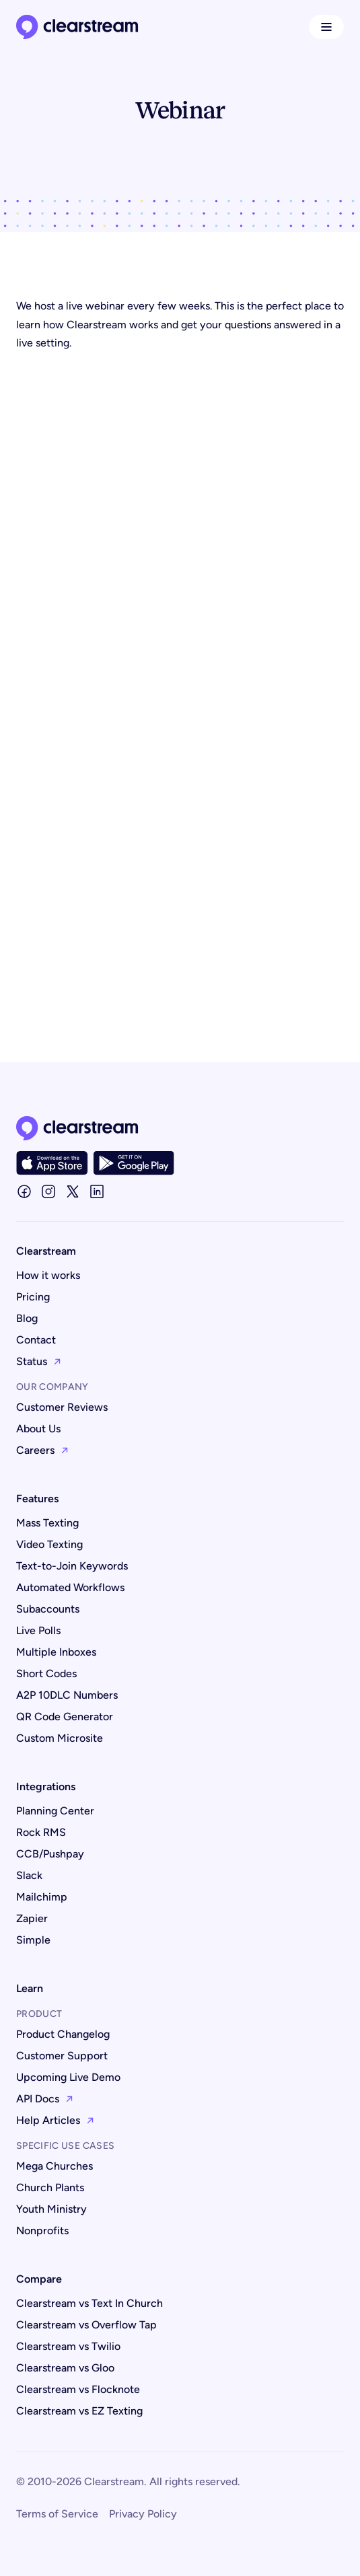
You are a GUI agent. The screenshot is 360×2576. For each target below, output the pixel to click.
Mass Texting (47, 1522)
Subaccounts (47, 1609)
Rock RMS (41, 1832)
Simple (33, 1940)
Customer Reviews (62, 1407)
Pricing (33, 1296)
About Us (38, 1428)
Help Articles (55, 2120)
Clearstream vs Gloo (65, 2367)
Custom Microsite (59, 1738)
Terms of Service (57, 2513)
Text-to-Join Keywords (72, 1565)
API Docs (45, 2098)
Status (39, 1361)
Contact (36, 1339)
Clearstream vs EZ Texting (79, 2410)
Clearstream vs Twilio (68, 2346)
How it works (48, 1275)
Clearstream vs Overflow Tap (86, 2324)
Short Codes (46, 1673)
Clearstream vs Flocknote (78, 2389)
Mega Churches (54, 2166)
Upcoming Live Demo (68, 2077)
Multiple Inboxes (56, 1652)
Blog (27, 1318)
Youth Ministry (51, 2209)
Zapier (32, 1918)
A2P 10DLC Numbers (67, 1695)
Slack (29, 1875)
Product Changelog (63, 2034)
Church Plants (50, 2187)
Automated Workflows (70, 1587)
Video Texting (49, 1544)
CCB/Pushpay (50, 1853)
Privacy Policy (143, 2513)
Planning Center (55, 1810)
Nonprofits (42, 2230)
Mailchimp (41, 1896)
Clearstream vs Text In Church (89, 2303)
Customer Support (62, 2055)
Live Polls (38, 1630)
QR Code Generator (64, 1716)
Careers (42, 1450)
